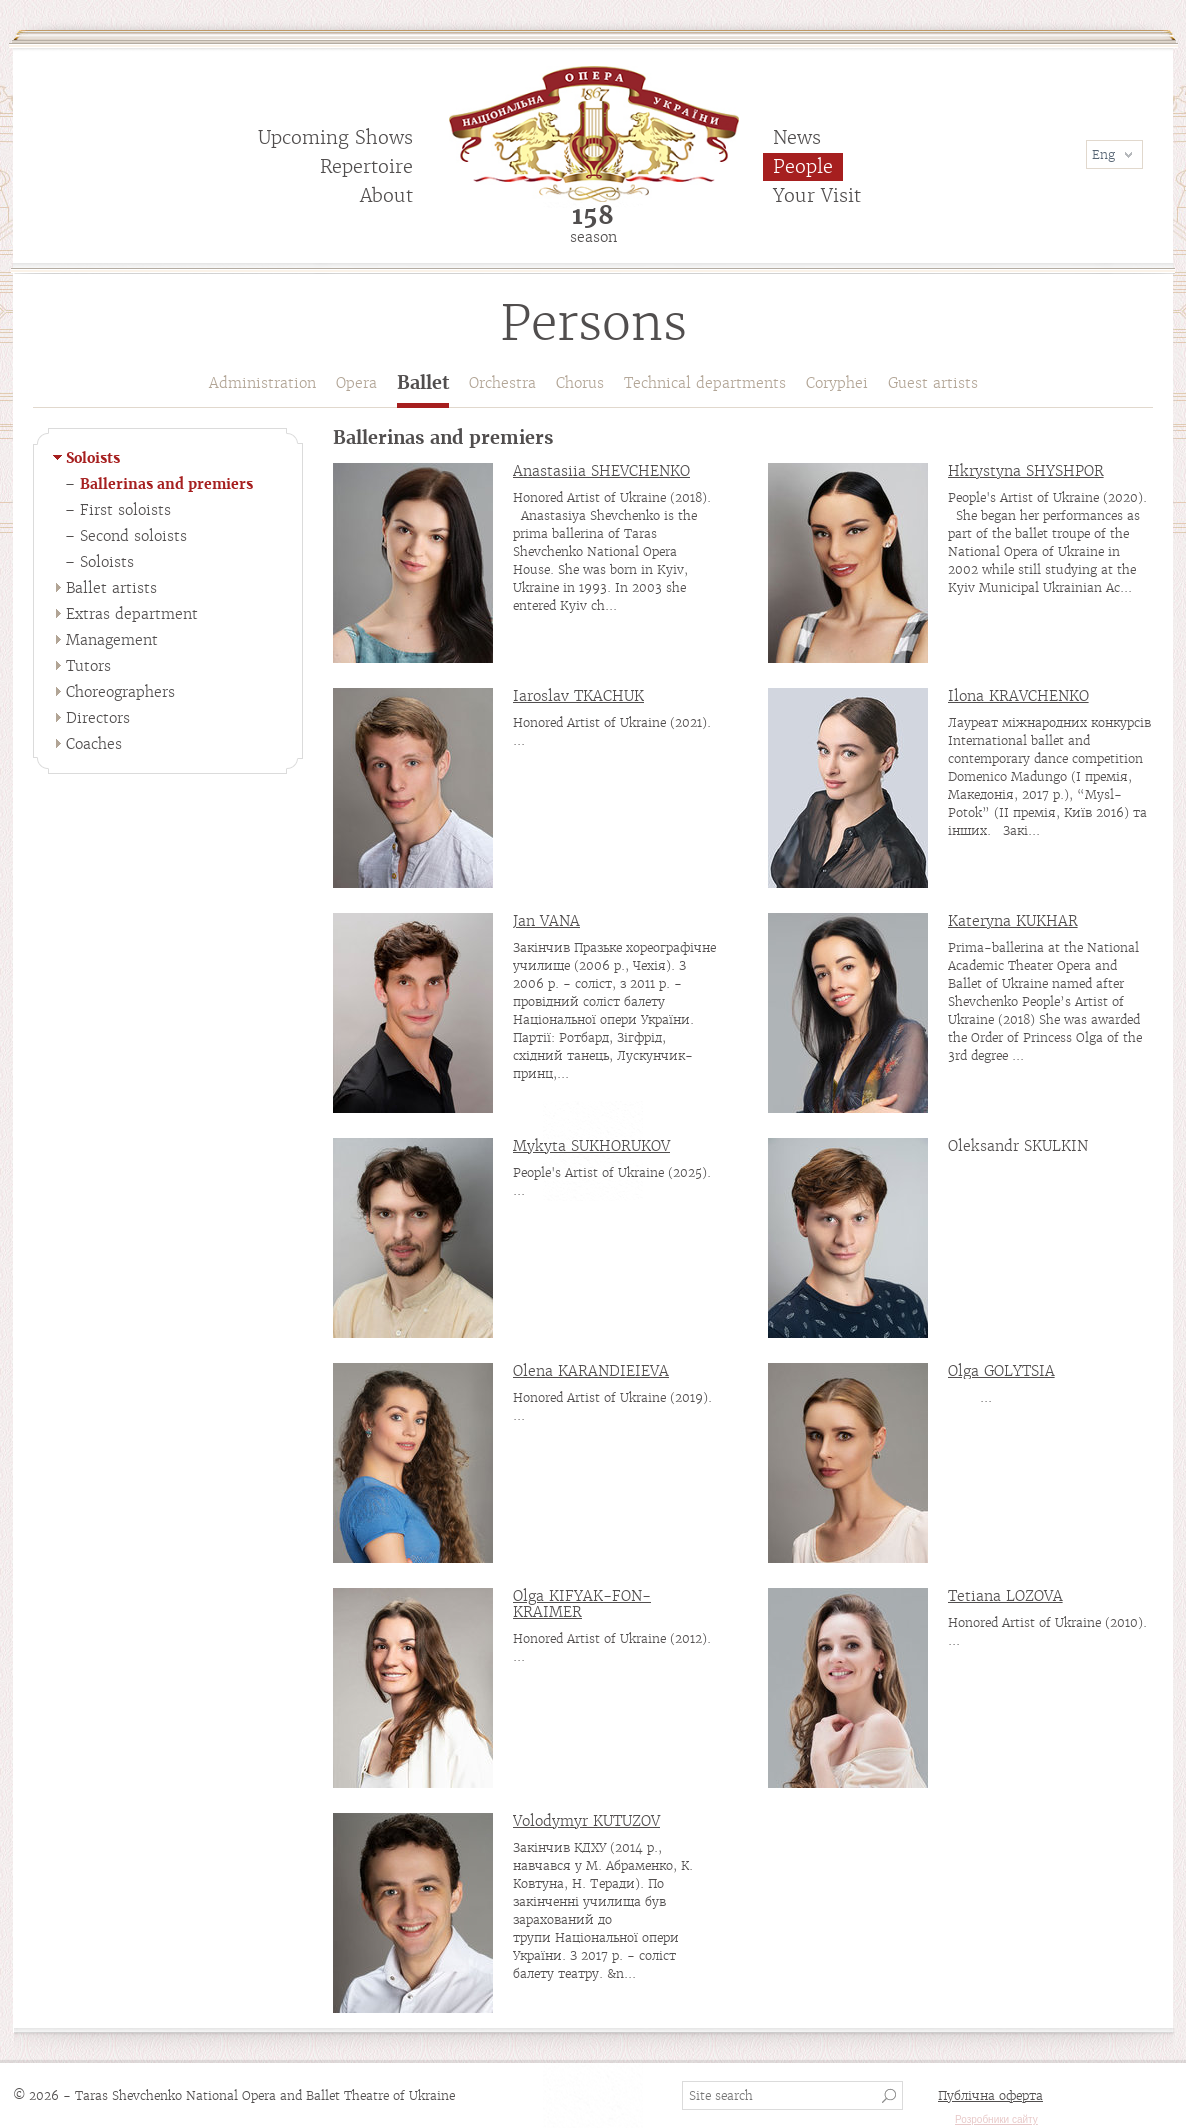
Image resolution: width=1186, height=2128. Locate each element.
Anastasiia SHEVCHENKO (601, 471)
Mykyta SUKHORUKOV (591, 1146)
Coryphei (837, 383)
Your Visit (817, 195)
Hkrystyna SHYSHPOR (1026, 471)
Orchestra (502, 383)
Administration (262, 383)
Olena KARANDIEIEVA (591, 1371)
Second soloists (133, 536)
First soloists (125, 510)
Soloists (93, 458)
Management (112, 640)
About (386, 195)
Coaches (94, 744)
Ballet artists (111, 588)
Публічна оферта (990, 2095)
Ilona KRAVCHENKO (1018, 696)
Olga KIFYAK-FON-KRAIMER (582, 1604)
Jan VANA (546, 921)
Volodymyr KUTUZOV (586, 1821)
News (797, 137)
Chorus (580, 383)
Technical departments (705, 383)
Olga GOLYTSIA (1001, 1371)
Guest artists (933, 383)
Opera (356, 383)
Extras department (132, 614)
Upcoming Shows (335, 137)
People (803, 166)
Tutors (88, 666)
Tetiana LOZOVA (1005, 1596)
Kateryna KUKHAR (1013, 921)
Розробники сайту (996, 2119)
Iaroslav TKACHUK (578, 696)
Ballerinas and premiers (166, 484)
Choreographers (120, 692)
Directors (98, 718)
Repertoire (366, 166)
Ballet (423, 383)
